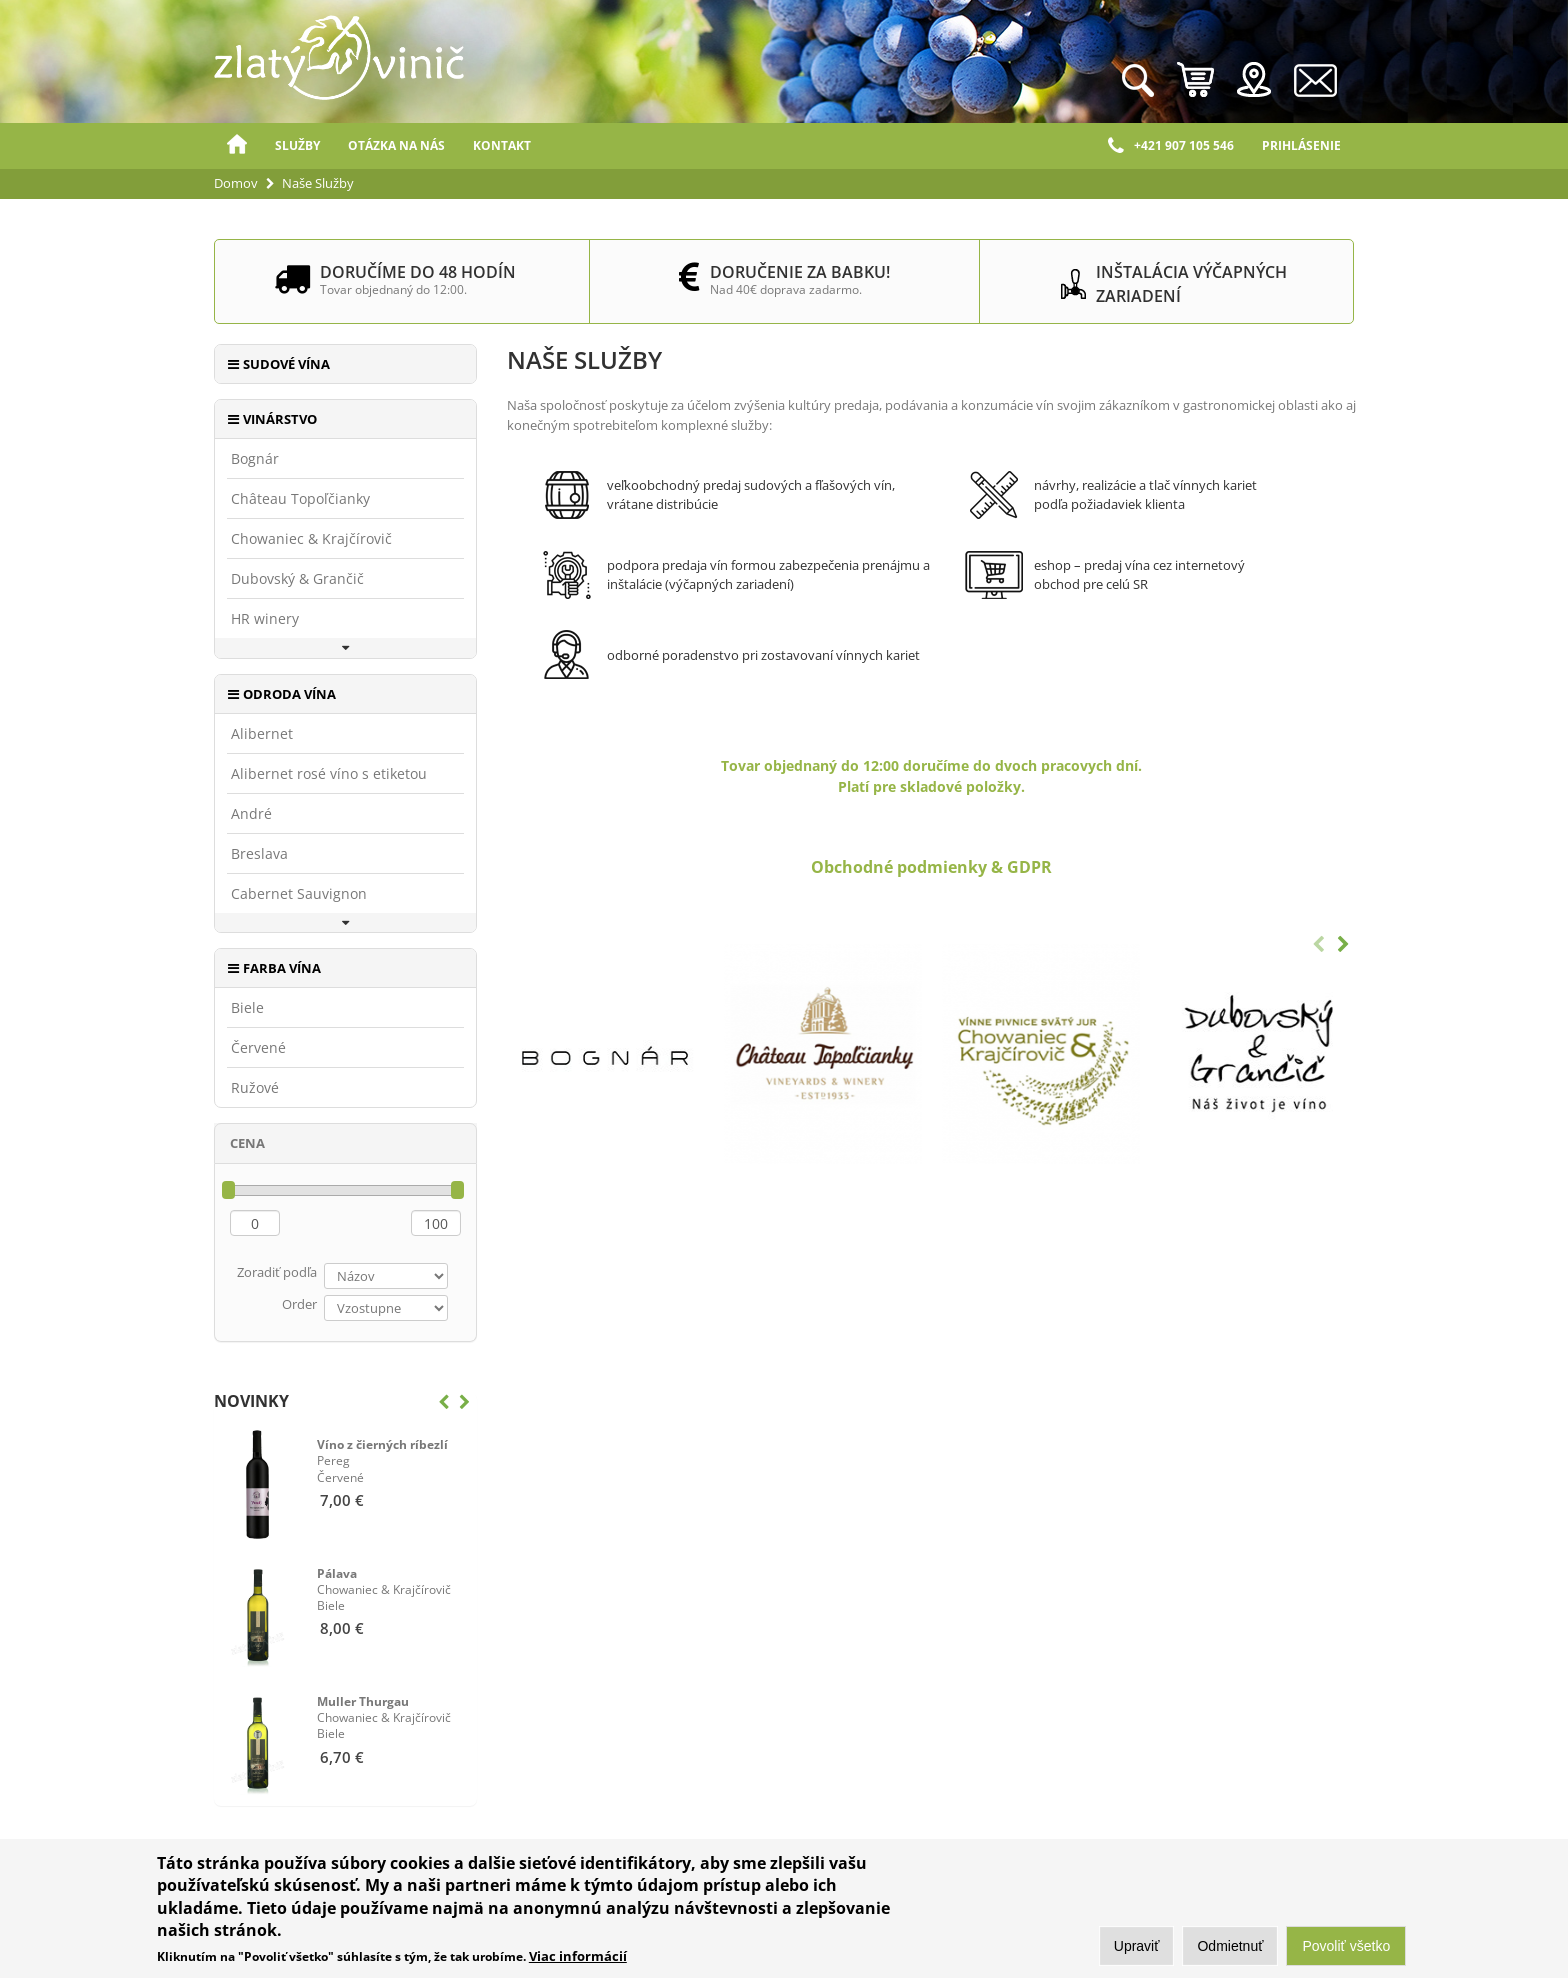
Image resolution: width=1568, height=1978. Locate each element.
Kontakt (502, 145)
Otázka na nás (396, 145)
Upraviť (1137, 1946)
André (251, 814)
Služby (297, 145)
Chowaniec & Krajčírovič (311, 539)
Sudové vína (286, 364)
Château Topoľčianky (300, 499)
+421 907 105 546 (1171, 146)
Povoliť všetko (1346, 1946)
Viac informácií (578, 1956)
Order (299, 1304)
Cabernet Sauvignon (299, 894)
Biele (247, 1008)
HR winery (265, 619)
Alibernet (262, 734)
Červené (258, 1048)
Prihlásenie (1301, 145)
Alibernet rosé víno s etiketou (329, 774)
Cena (247, 1143)
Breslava (259, 854)
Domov (237, 146)
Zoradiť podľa (277, 1272)
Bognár (255, 459)
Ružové (255, 1088)
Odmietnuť (1230, 1946)
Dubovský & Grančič (297, 579)
